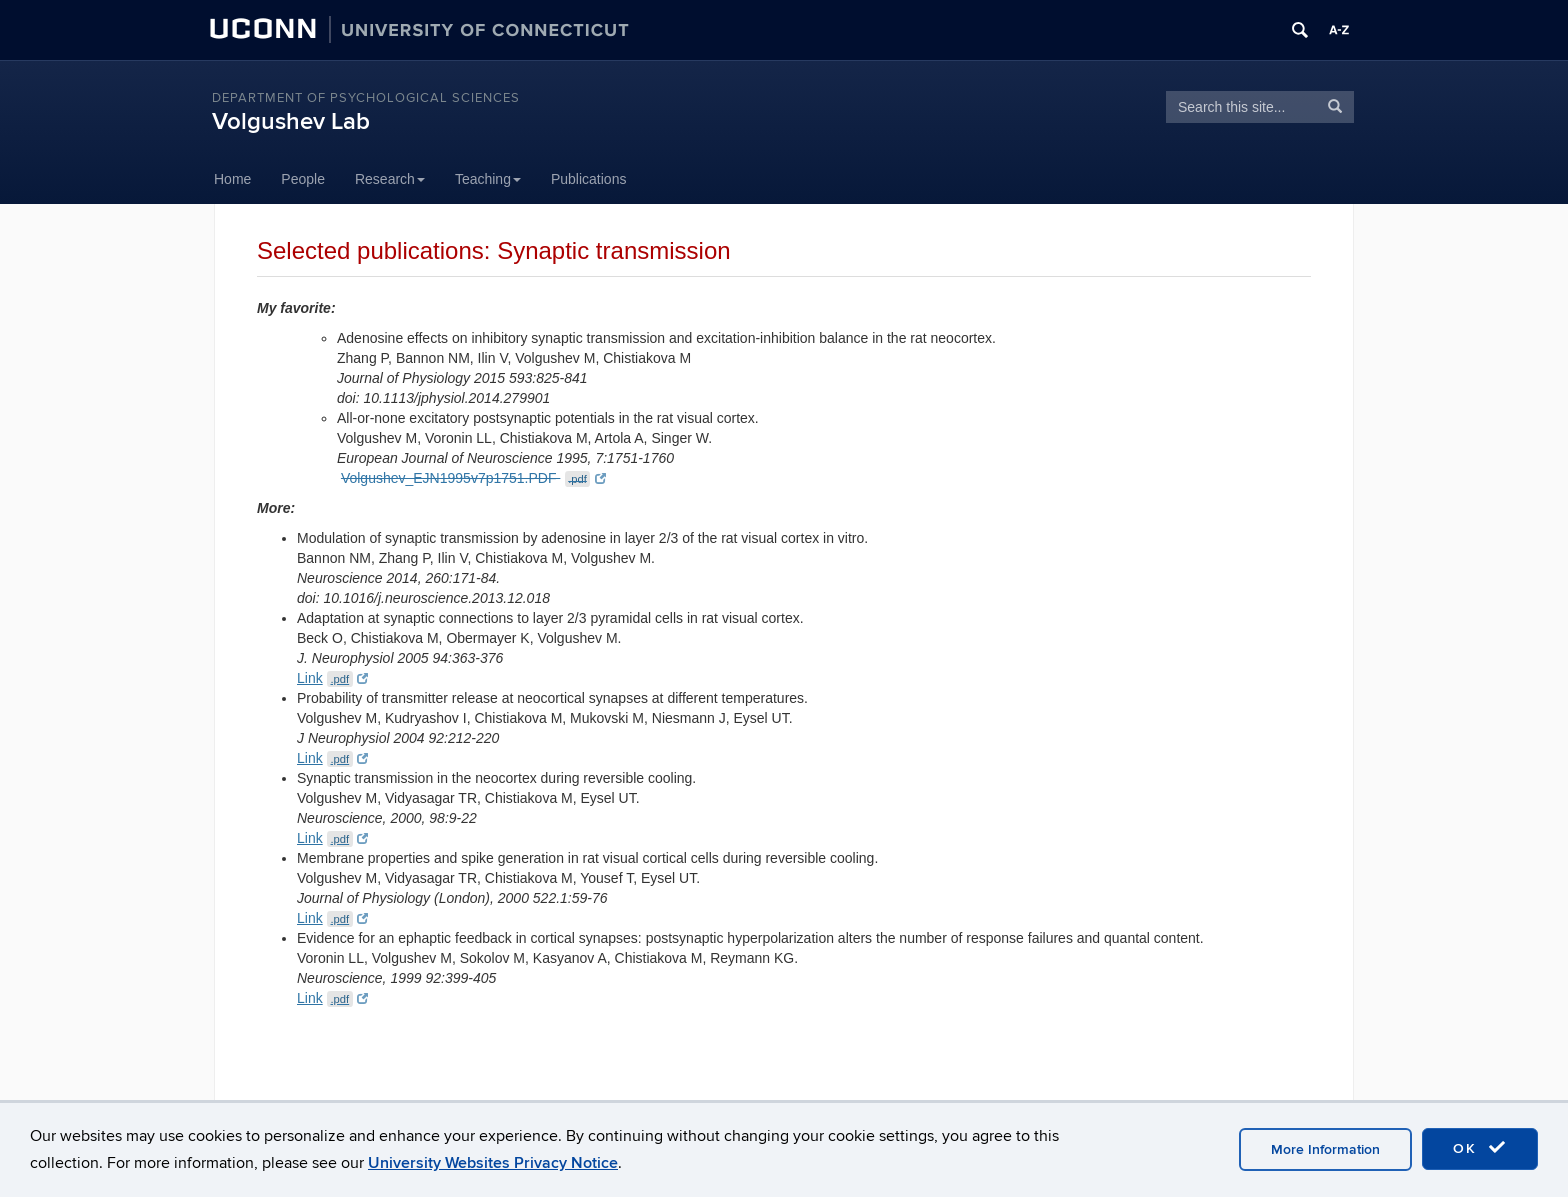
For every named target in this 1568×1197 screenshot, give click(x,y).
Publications (589, 179)
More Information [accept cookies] (1325, 1149)
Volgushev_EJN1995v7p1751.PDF (473, 478)
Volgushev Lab (291, 121)
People (303, 179)
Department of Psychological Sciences (366, 98)
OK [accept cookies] (1480, 1148)
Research (390, 179)
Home (232, 179)
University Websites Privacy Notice (493, 1163)
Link (332, 678)
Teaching (488, 179)
